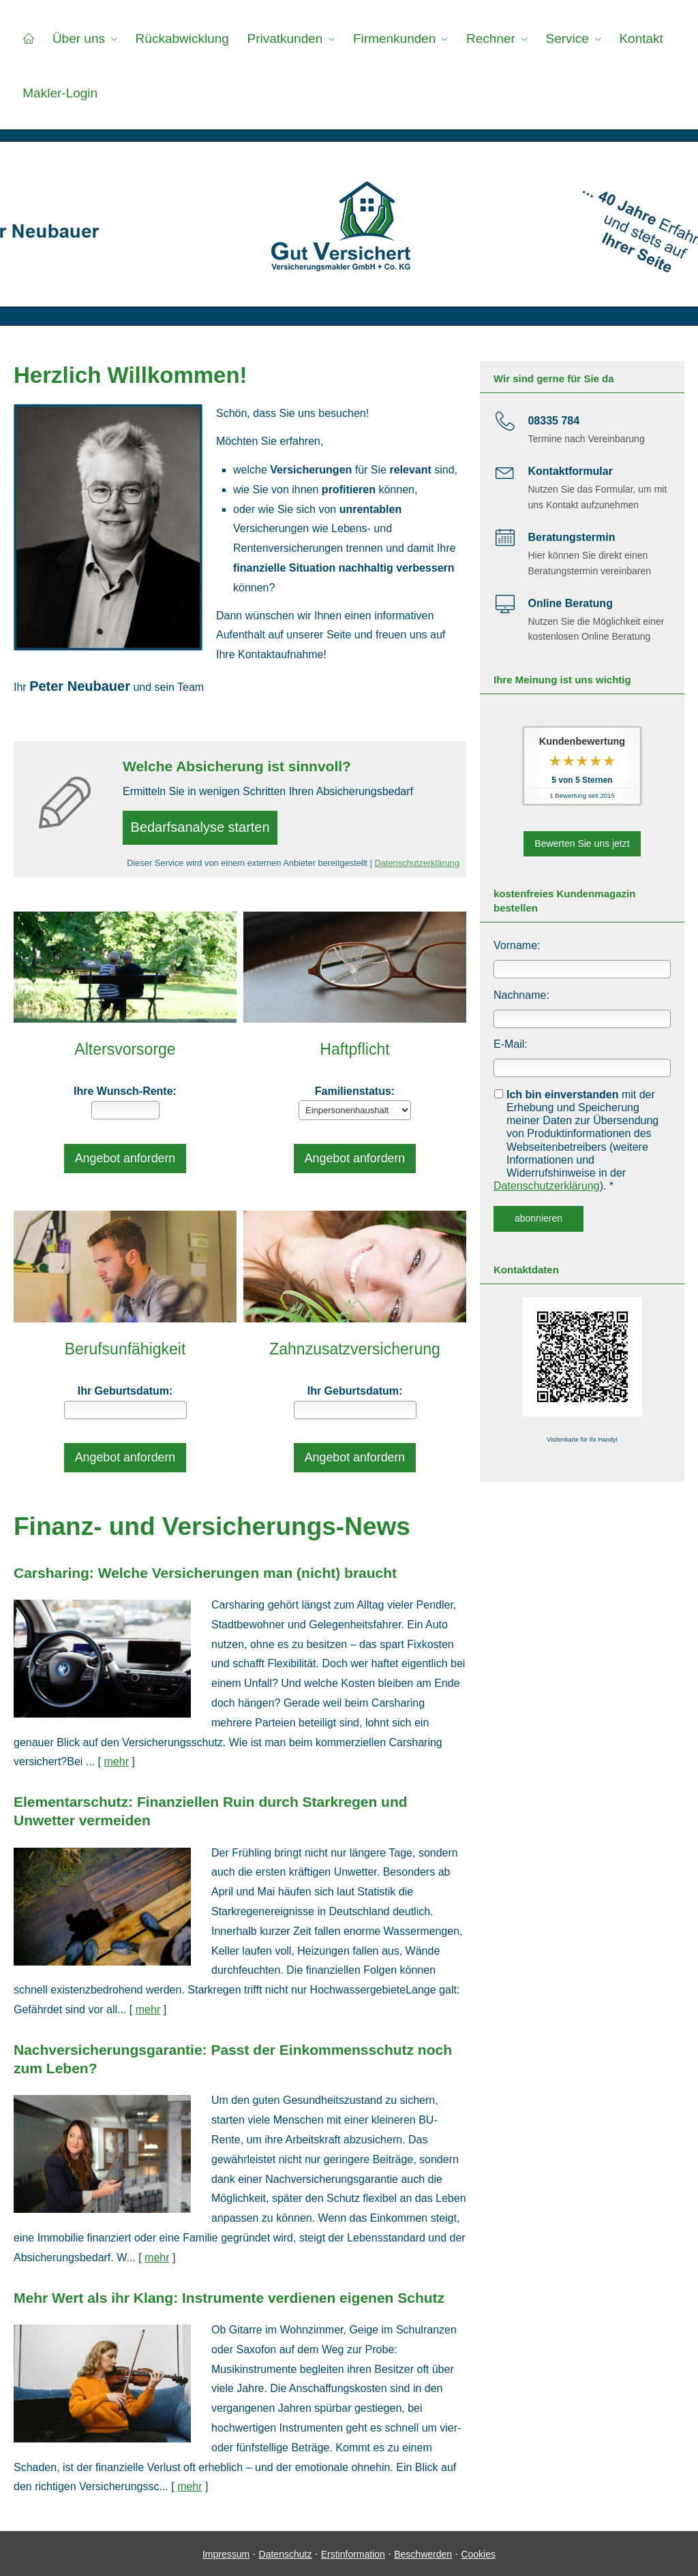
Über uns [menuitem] (76, 38)
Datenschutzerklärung (547, 1186)
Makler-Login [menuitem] (59, 93)
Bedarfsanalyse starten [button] (206, 830)
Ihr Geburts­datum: (125, 1392)
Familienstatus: (355, 1096)
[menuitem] (28, 38)
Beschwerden (423, 2552)
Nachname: (521, 995)
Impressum (225, 2552)
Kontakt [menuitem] (628, 38)
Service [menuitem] (555, 38)
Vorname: (517, 945)
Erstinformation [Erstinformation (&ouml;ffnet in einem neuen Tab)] (353, 2552)
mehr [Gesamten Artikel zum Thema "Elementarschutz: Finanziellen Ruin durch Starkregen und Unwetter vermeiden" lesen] (148, 2007)
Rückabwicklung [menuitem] (177, 38)
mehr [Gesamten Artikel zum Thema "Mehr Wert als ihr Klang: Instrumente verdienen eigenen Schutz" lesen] (189, 2484)
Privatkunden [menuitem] (278, 38)
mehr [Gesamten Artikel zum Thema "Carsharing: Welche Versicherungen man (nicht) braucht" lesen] (116, 1759)
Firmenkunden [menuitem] (386, 38)
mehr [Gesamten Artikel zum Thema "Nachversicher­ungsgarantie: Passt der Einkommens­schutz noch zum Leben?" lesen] (157, 2255)
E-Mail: (511, 1044)
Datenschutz (285, 2552)
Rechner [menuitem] (481, 38)
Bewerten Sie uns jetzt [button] (581, 843)
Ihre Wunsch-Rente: (125, 1096)
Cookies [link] (478, 2552)
